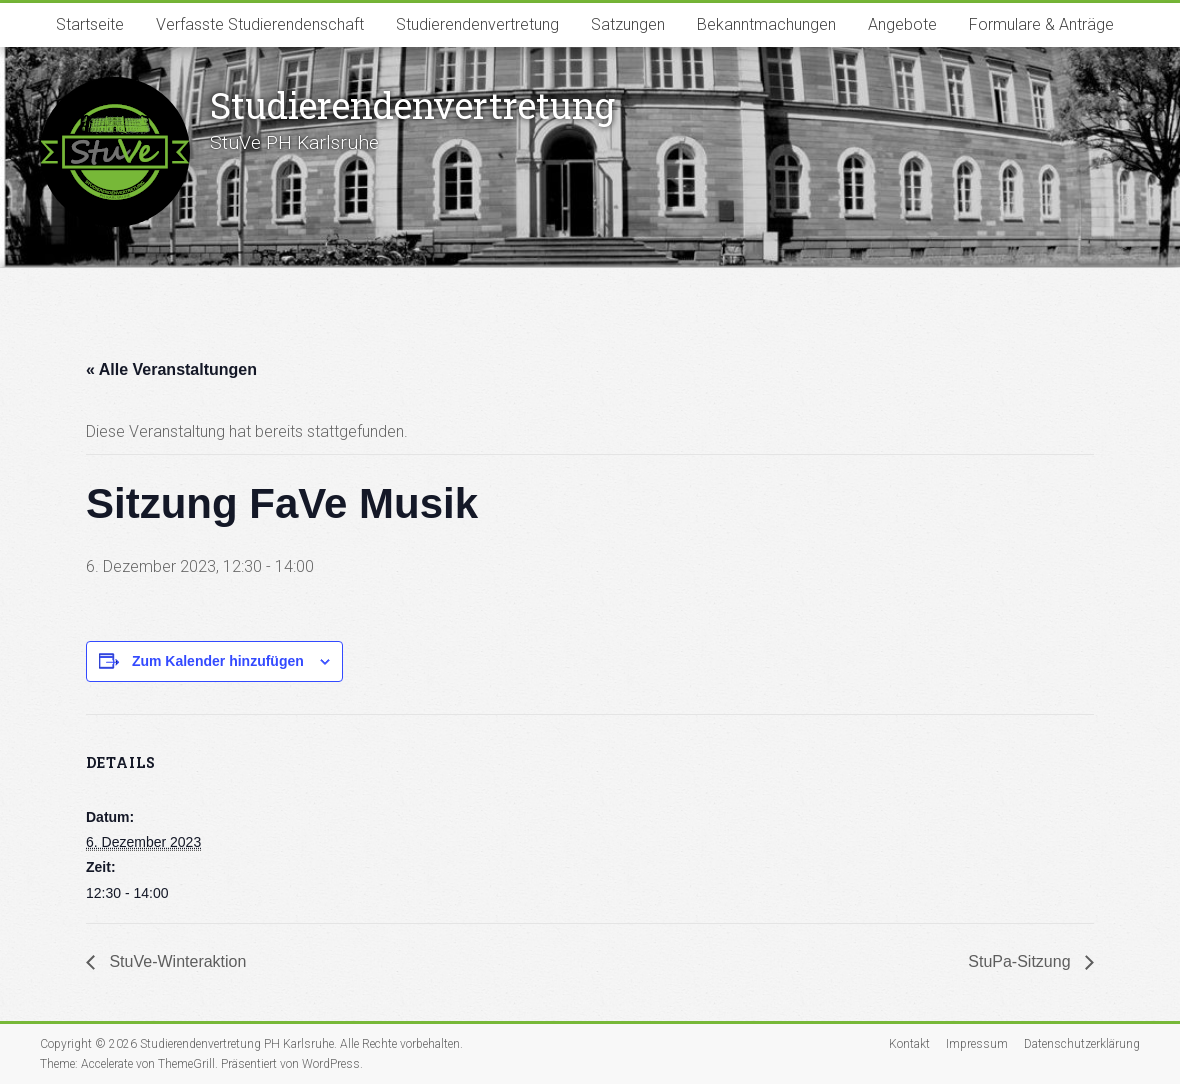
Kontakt (909, 1044)
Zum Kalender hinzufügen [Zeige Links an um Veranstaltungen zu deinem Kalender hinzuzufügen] (218, 661)
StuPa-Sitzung (1021, 961)
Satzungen (628, 24)
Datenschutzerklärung (1082, 1044)
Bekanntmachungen (766, 24)
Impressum (977, 1044)
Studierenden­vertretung (412, 105)
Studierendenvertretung (477, 24)
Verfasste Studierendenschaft (260, 24)
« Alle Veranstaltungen (171, 369)
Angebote (902, 24)
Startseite (90, 24)
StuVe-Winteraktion (175, 961)
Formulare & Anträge (1041, 24)
